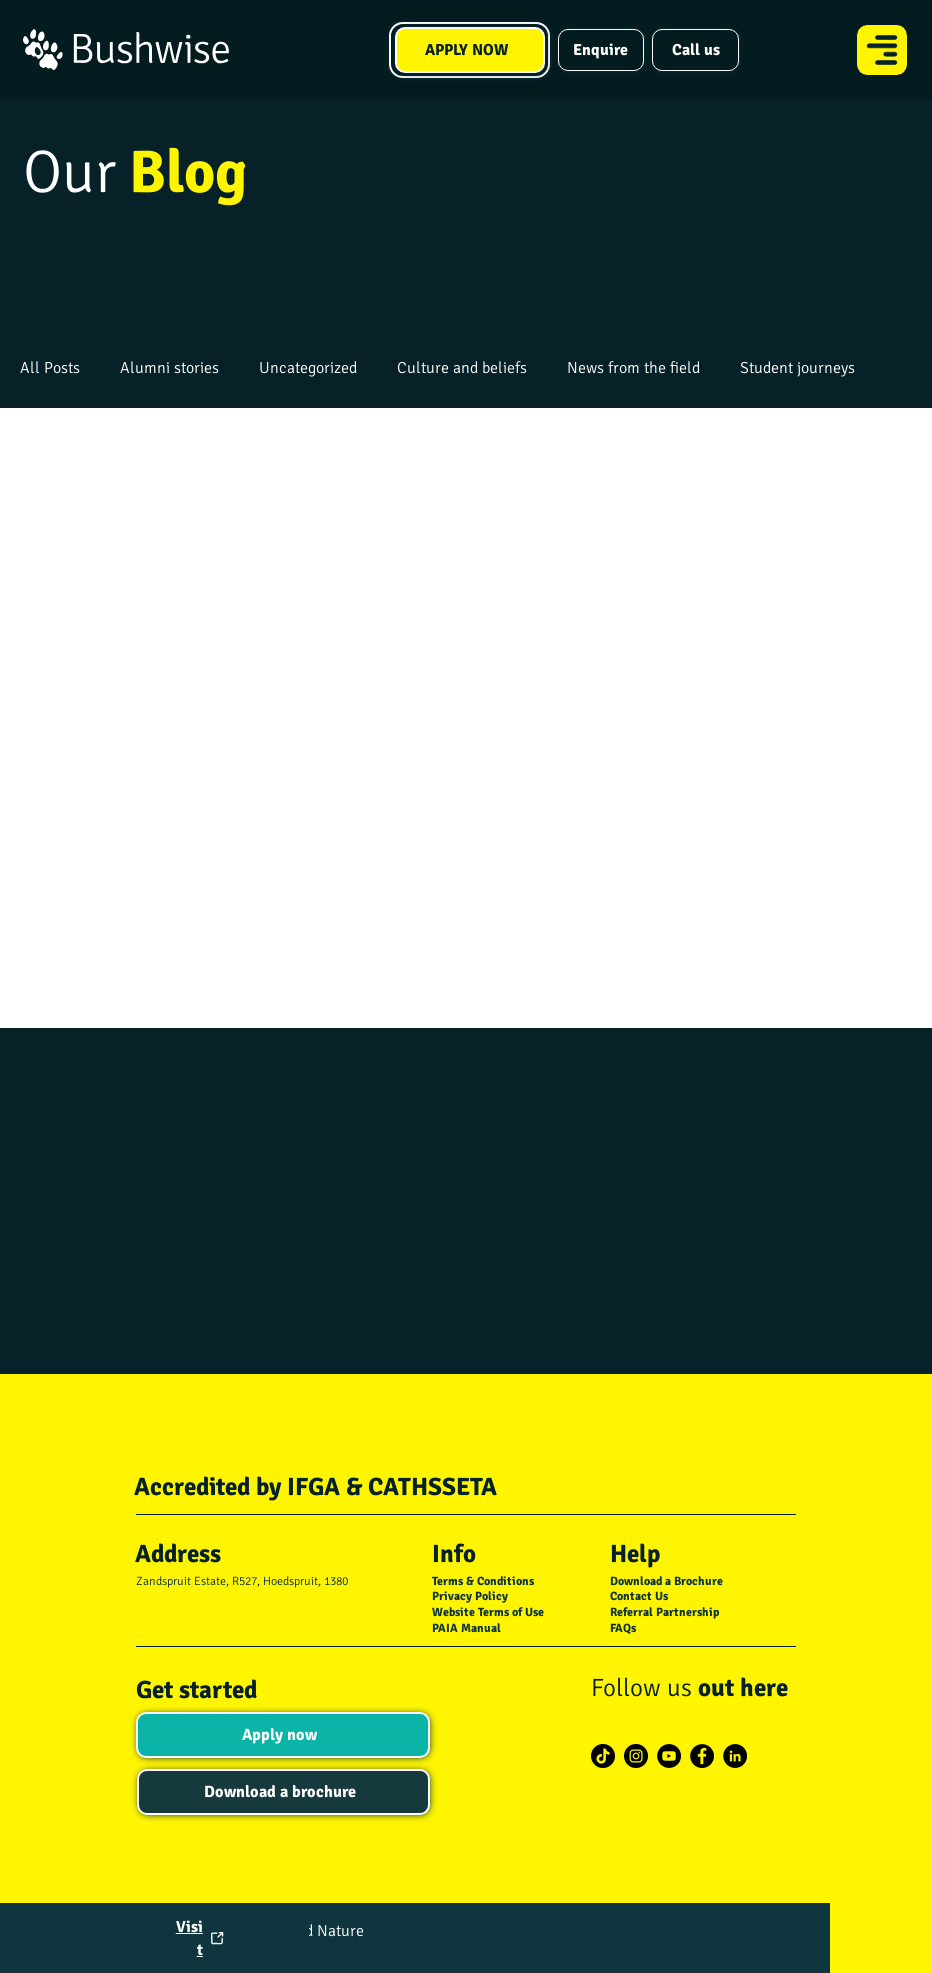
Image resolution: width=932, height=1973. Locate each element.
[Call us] (695, 50)
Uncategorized (308, 368)
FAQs (623, 1628)
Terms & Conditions (483, 1581)
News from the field (633, 368)
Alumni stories (169, 368)
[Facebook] (702, 1756)
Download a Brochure (666, 1581)
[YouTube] (669, 1756)
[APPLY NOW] (470, 50)
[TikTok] (603, 1756)
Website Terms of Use (488, 1612)
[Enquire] (601, 50)
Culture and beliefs (462, 368)
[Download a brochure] (283, 1792)
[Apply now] (282, 1735)
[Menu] (883, 50)
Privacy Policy (470, 1596)
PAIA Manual (466, 1628)
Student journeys (797, 368)
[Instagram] (636, 1756)
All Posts (50, 368)
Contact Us (639, 1596)
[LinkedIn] (735, 1756)
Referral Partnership (664, 1612)
